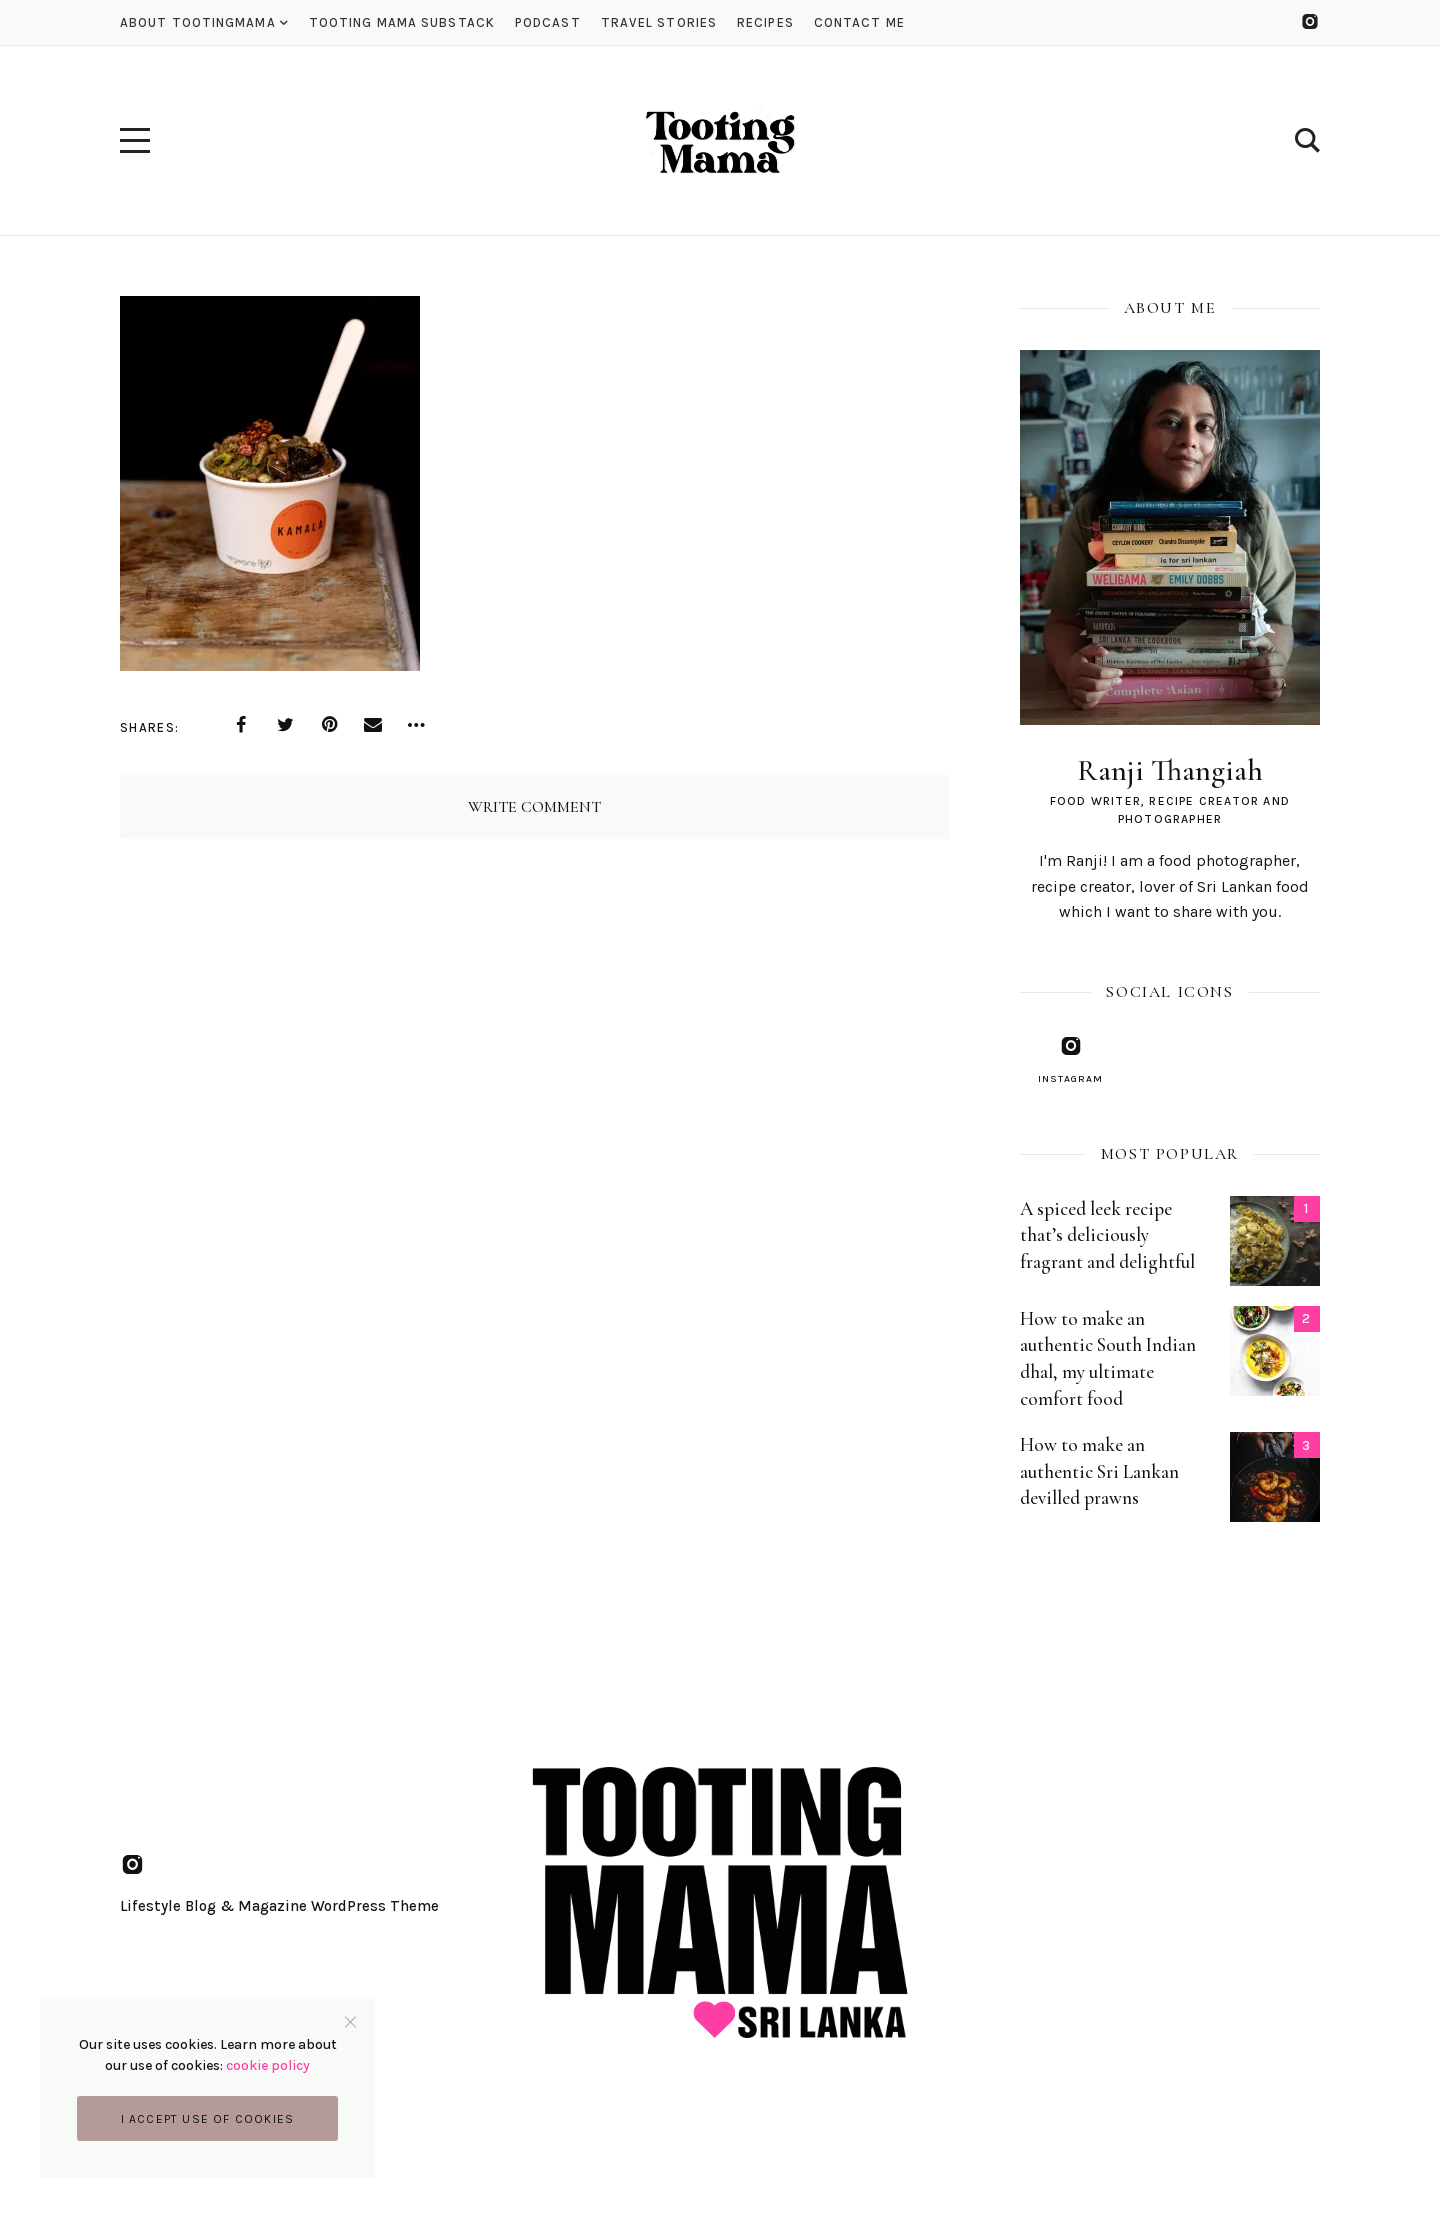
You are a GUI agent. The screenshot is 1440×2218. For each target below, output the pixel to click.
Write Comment (534, 807)
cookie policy (268, 2065)
